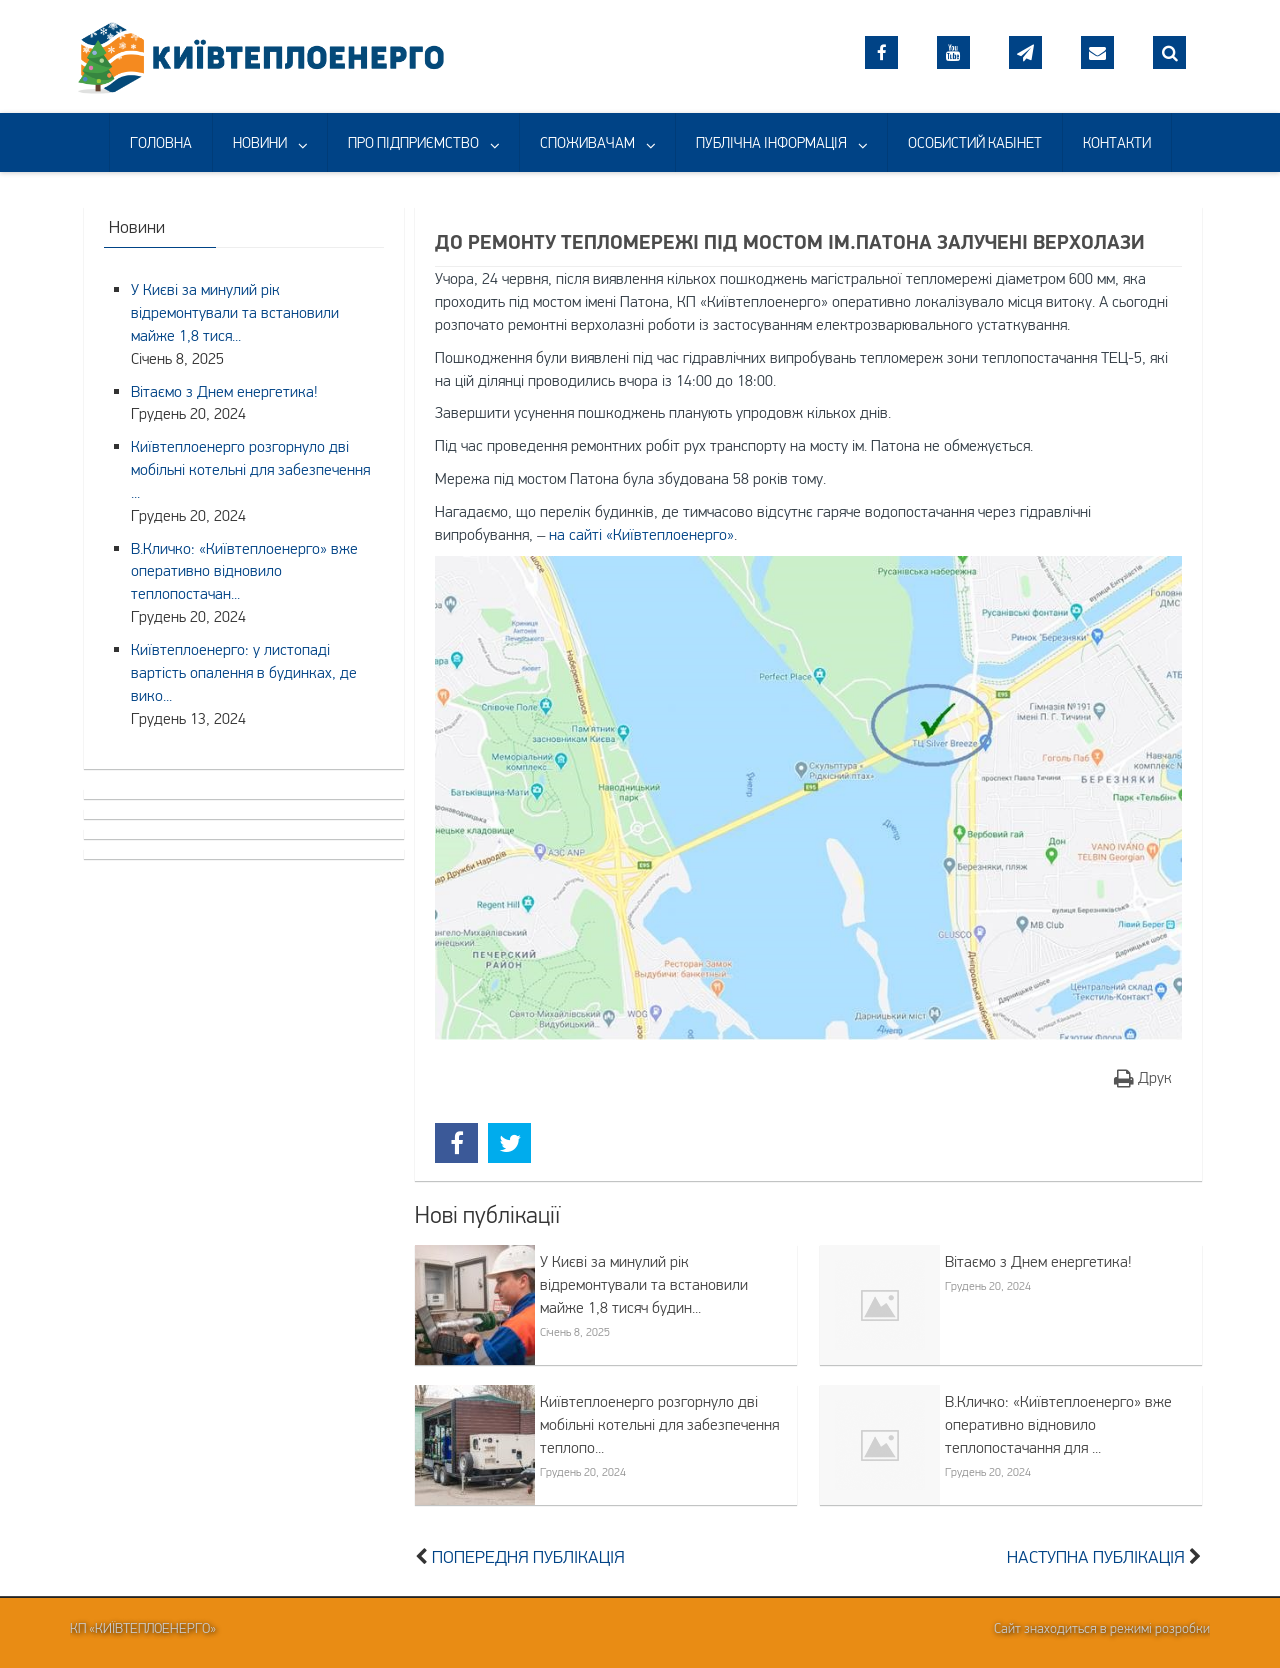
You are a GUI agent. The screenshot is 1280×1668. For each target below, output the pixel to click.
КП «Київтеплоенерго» (143, 1628)
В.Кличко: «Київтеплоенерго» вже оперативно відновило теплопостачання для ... (1058, 1424)
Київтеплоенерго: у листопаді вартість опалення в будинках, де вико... (244, 672)
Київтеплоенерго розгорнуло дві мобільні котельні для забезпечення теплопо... (659, 1424)
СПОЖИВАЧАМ (587, 142)
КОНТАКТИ (1117, 142)
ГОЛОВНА (161, 142)
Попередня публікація (528, 1557)
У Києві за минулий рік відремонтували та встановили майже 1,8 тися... (235, 312)
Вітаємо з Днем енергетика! (1038, 1261)
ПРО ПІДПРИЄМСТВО (413, 142)
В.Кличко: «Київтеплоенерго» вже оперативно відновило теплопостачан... (244, 571)
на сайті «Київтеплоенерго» (641, 534)
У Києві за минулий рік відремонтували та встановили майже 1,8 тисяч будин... (644, 1284)
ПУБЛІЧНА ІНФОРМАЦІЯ (771, 142)
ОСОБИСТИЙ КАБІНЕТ (975, 142)
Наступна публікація (1096, 1557)
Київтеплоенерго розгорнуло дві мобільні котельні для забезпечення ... (250, 469)
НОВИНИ (260, 142)
